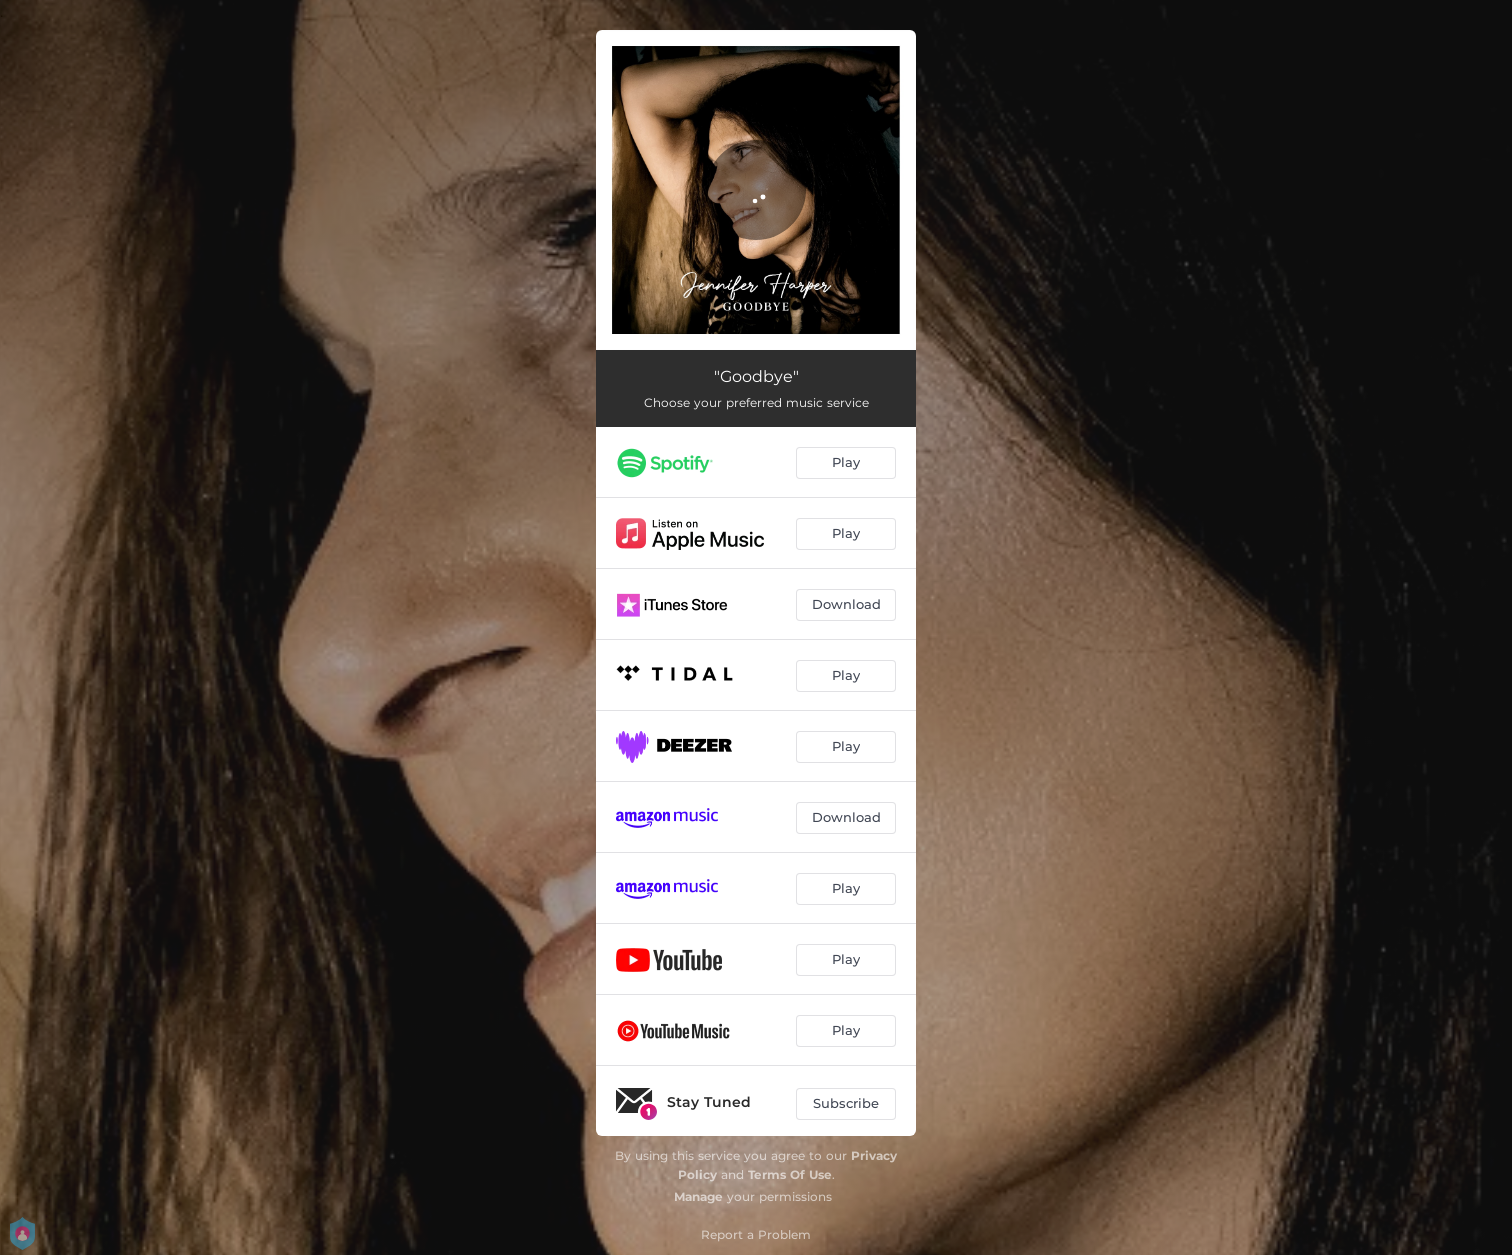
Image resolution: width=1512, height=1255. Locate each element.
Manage (698, 1196)
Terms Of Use (790, 1174)
